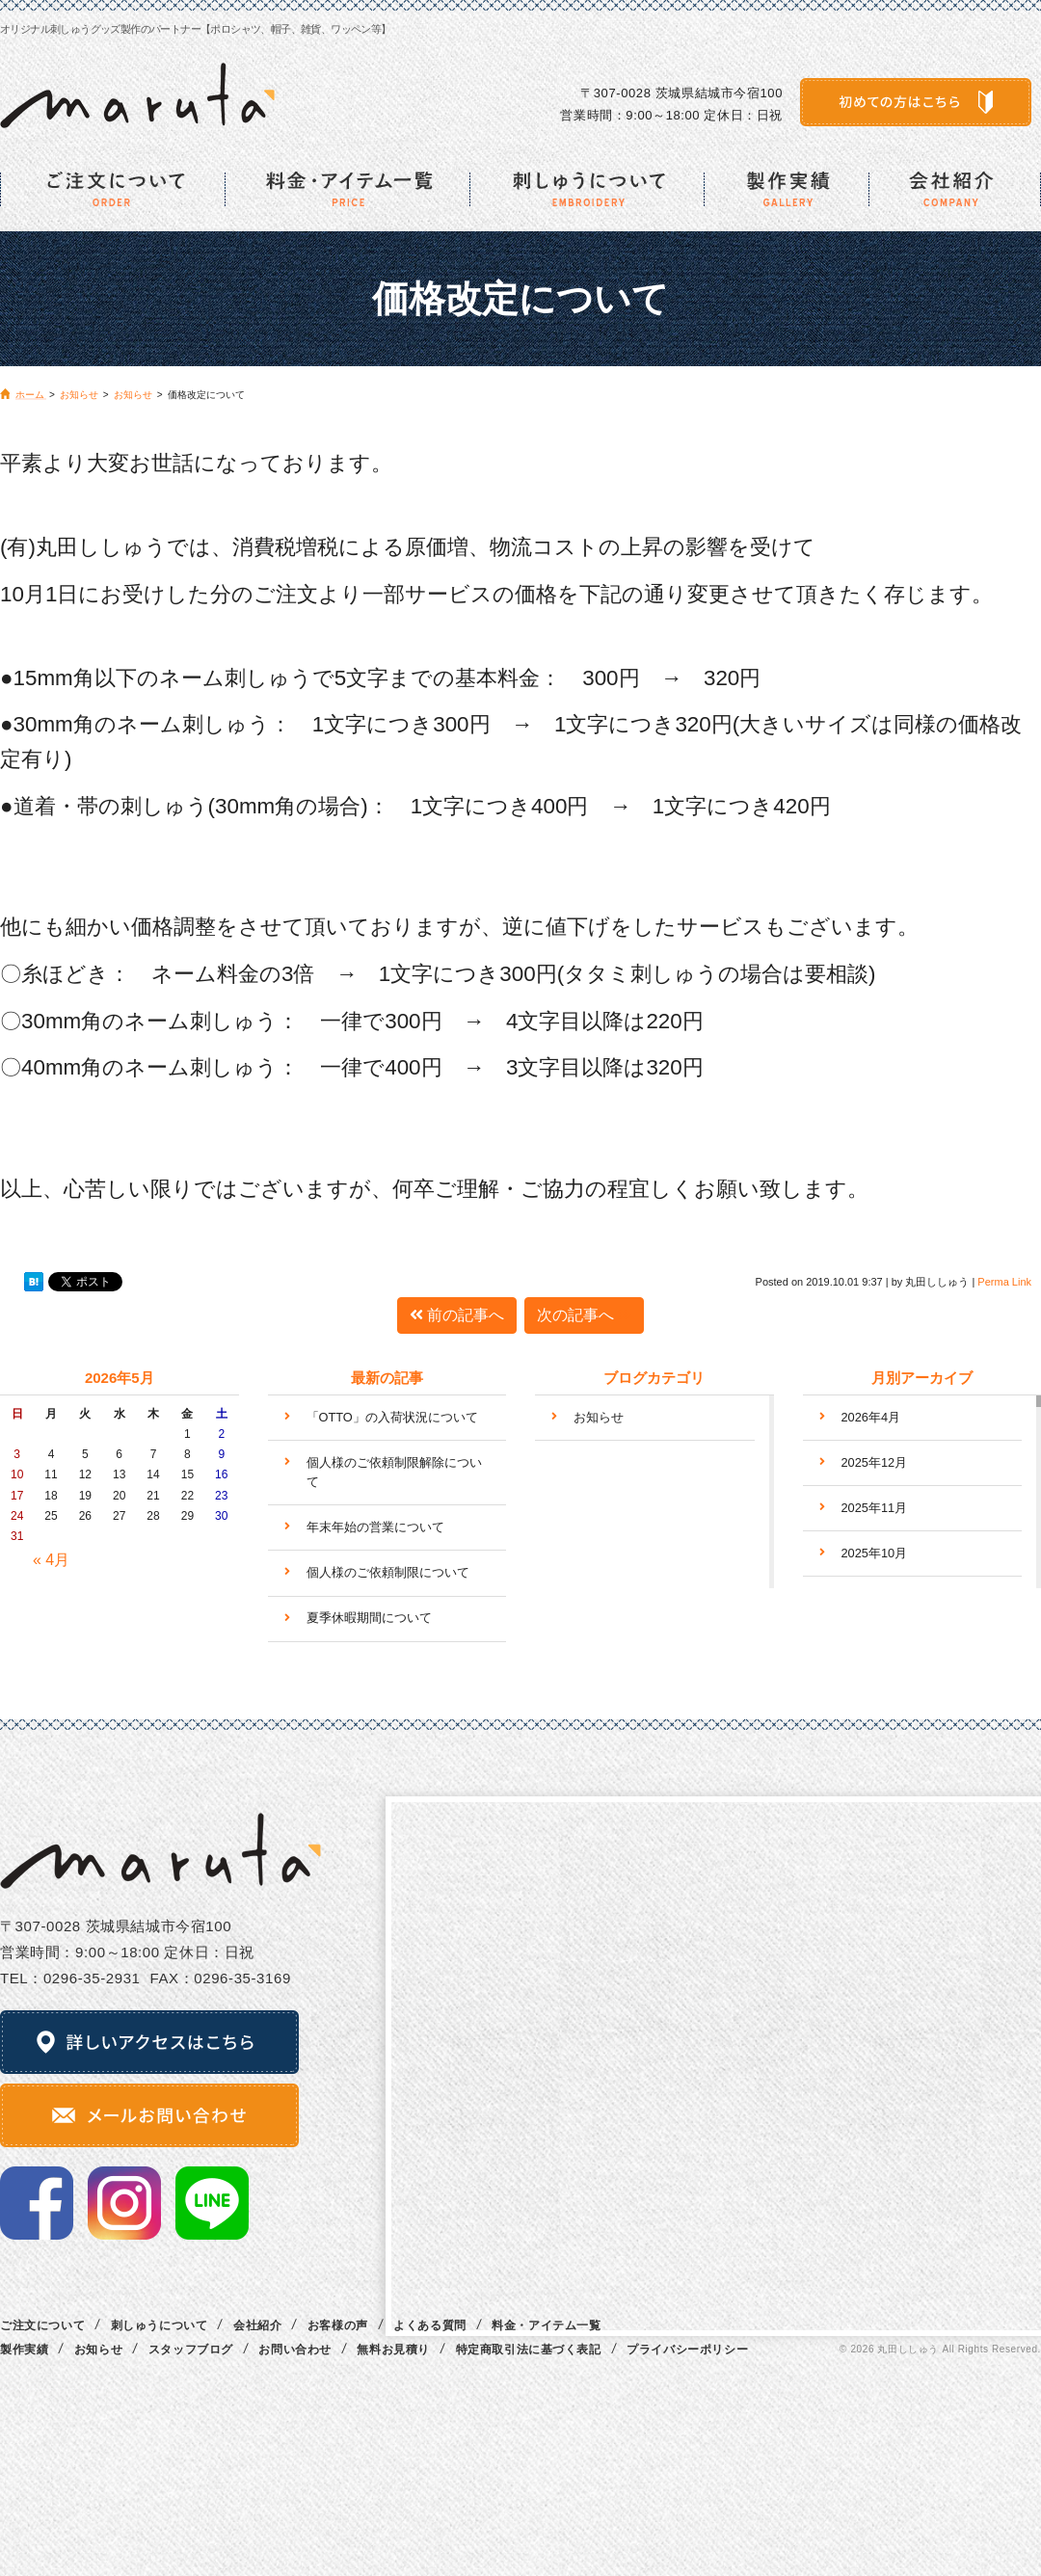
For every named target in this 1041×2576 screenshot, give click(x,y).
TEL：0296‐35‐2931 (70, 1978)
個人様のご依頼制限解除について (394, 1472)
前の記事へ (457, 1315)
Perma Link (1004, 1282)
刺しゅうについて (159, 2325)
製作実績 (24, 2349)
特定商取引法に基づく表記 (528, 2349)
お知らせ (599, 1417)
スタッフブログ (190, 2349)
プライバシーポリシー (687, 2349)
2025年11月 (874, 1507)
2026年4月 (871, 1417)
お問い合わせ (295, 2349)
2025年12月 (874, 1462)
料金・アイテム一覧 (546, 2325)
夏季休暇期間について (369, 1617)
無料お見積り (393, 2349)
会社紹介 (257, 2325)
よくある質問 (430, 2325)
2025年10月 (874, 1553)
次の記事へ (584, 1315)
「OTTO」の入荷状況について (392, 1417)
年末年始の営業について (375, 1527)
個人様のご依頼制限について (388, 1572)
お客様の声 (337, 2325)
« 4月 (51, 1560)
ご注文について (42, 2325)
